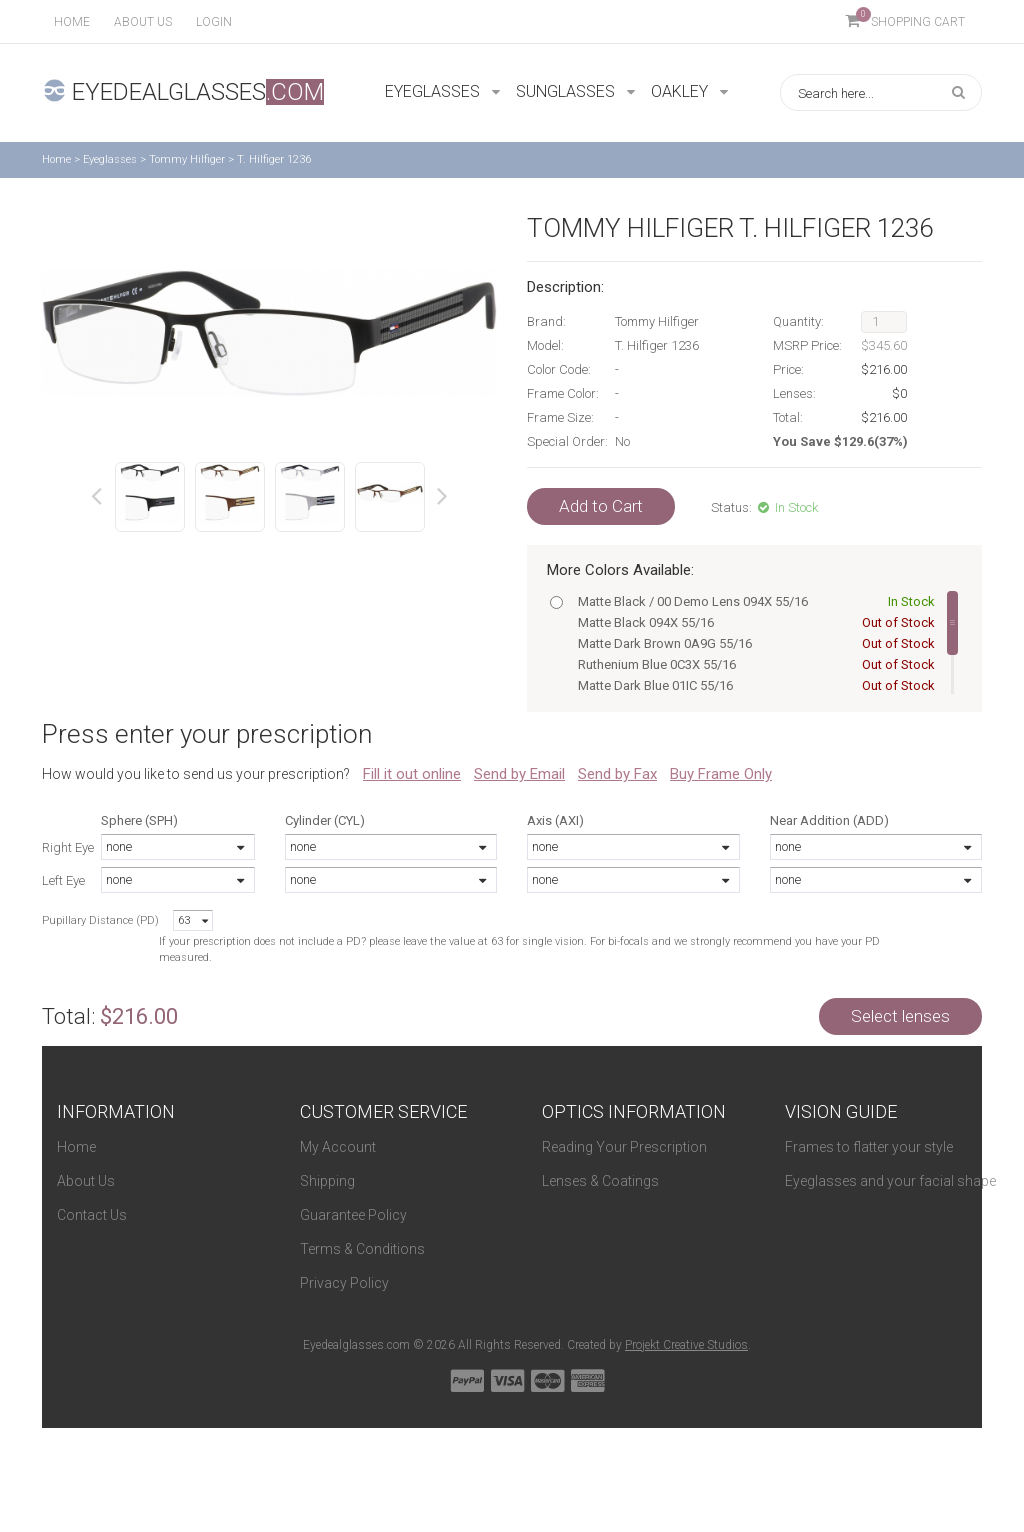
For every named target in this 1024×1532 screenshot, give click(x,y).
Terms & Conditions (362, 1249)
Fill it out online (412, 774)
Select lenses (900, 1016)
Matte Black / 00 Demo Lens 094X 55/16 (752, 601)
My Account (338, 1147)
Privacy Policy (344, 1283)
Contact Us (92, 1215)
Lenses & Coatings (600, 1181)
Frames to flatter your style (869, 1147)
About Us (86, 1181)
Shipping (327, 1181)
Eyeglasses (110, 159)
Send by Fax (617, 774)
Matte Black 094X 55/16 (752, 622)
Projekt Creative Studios (686, 1345)
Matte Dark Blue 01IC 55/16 (752, 685)
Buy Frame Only (721, 774)
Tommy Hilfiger (187, 159)
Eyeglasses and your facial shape (890, 1181)
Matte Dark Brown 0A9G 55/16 (752, 643)
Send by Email (519, 774)
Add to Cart (601, 506)
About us (143, 22)
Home (72, 22)
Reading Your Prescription (624, 1147)
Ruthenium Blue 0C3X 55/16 (752, 664)
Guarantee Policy (353, 1215)
